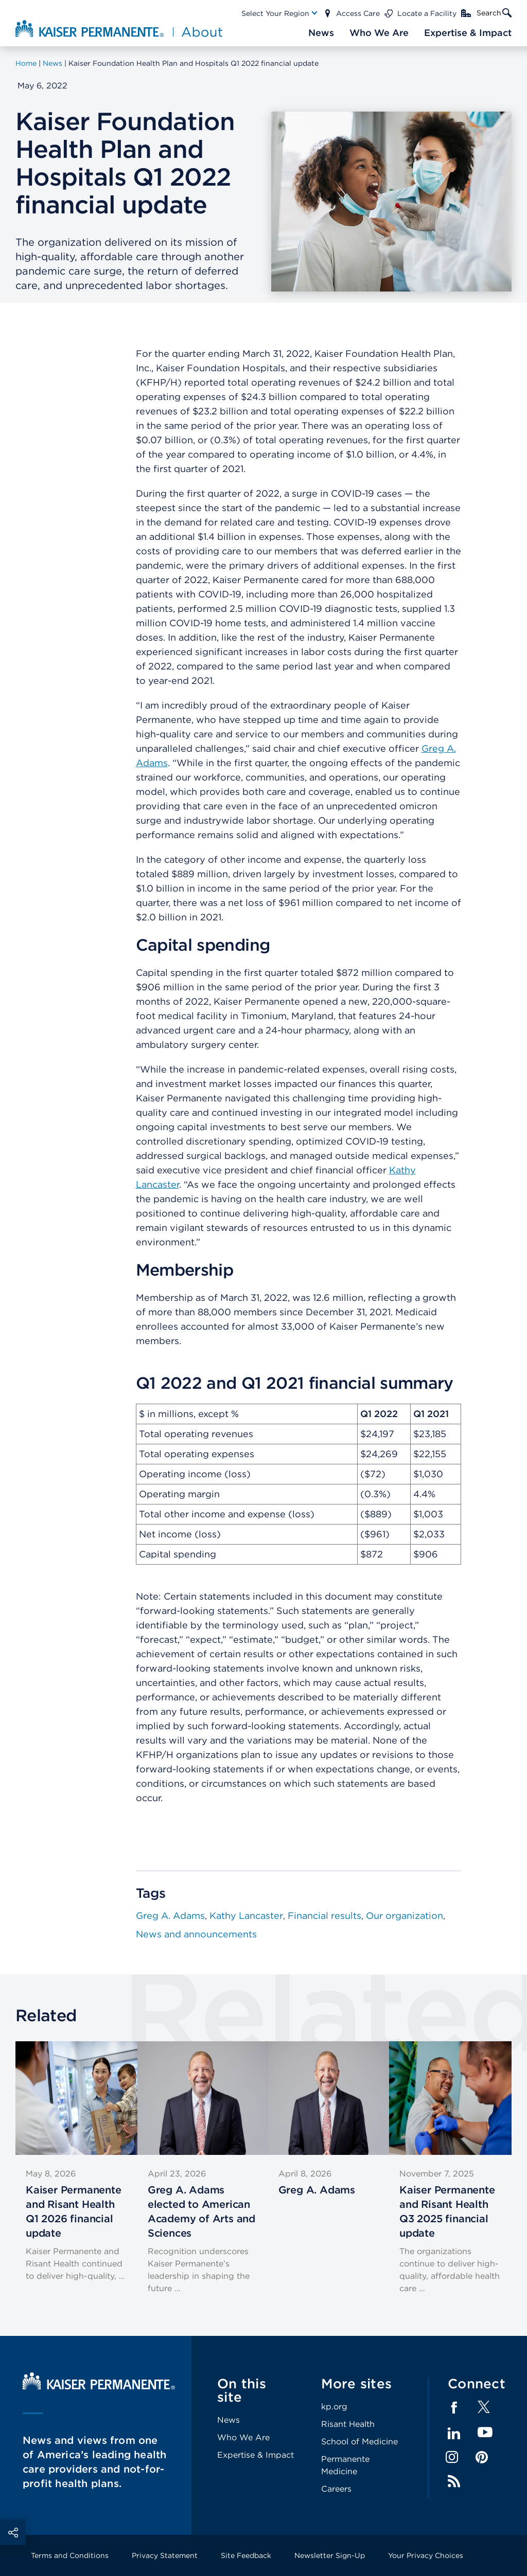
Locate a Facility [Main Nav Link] (426, 13)
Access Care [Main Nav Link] (358, 13)
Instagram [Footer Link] (452, 2457)
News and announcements (196, 1934)
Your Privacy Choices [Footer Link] (425, 2555)
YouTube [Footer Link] (485, 2432)
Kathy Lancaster (246, 1915)
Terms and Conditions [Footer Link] (70, 2555)
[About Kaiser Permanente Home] (114, 28)
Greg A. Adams (170, 1915)
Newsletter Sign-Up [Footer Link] (329, 2555)
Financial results (324, 1915)
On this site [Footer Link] (241, 2390)
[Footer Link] (484, 2410)
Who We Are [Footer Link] (243, 2437)
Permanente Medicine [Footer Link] (345, 2465)
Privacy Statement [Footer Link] (165, 2555)
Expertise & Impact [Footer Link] (255, 2455)
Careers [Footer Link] (336, 2489)
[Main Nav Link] (280, 13)
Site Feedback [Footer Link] (246, 2555)
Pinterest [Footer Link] (482, 2457)
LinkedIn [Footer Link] (454, 2433)
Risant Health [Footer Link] (348, 2424)
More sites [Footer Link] (356, 2383)
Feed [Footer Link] (454, 2481)
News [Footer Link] (228, 2420)
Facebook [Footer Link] (454, 2408)
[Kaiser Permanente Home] (99, 2387)
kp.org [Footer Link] (334, 2406)
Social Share (13, 2532)
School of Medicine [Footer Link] (359, 2441)
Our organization (404, 1915)
